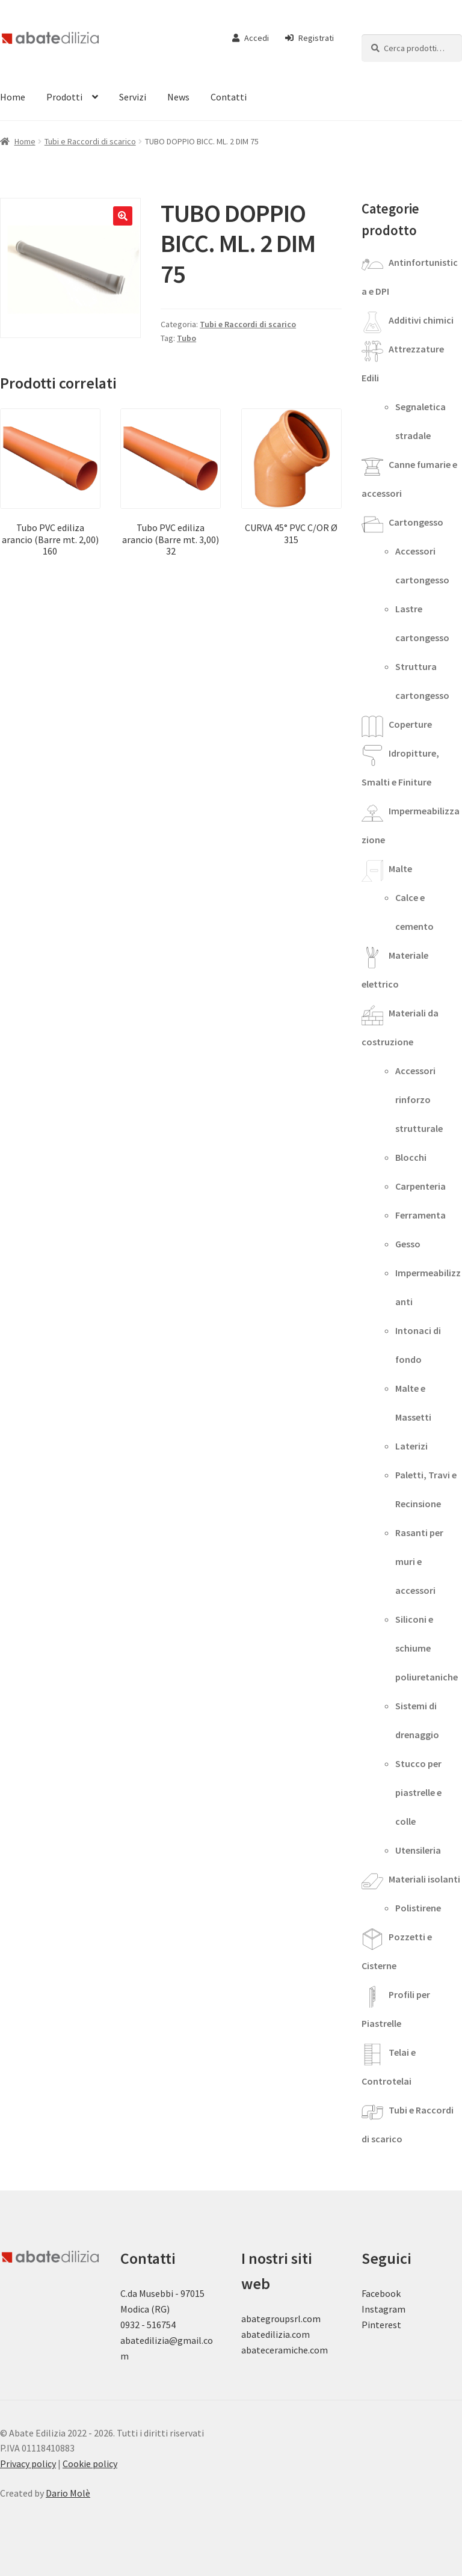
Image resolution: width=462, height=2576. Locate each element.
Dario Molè (68, 2493)
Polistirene (418, 1908)
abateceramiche (274, 2350)
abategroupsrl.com (281, 2319)
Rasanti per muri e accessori (419, 1561)
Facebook (381, 2293)
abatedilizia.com (275, 2334)
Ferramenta (420, 1215)
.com (318, 2350)
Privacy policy (28, 2464)
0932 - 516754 (148, 2325)
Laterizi (411, 1446)
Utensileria (418, 1850)
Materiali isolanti (424, 1879)
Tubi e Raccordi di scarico (90, 141)
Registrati (309, 37)
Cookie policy (90, 2464)
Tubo (186, 338)
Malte (400, 868)
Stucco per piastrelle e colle (418, 1792)
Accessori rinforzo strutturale (419, 1099)
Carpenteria (420, 1186)
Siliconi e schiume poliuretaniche (426, 1648)
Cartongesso (416, 522)
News (178, 97)
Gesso (407, 1244)
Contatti (229, 97)
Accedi (250, 37)
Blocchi (411, 1157)
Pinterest (381, 2325)
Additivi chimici (421, 320)
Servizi (132, 97)
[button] (122, 216)
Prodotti (64, 97)
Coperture (410, 724)
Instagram (383, 2309)
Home (24, 141)
